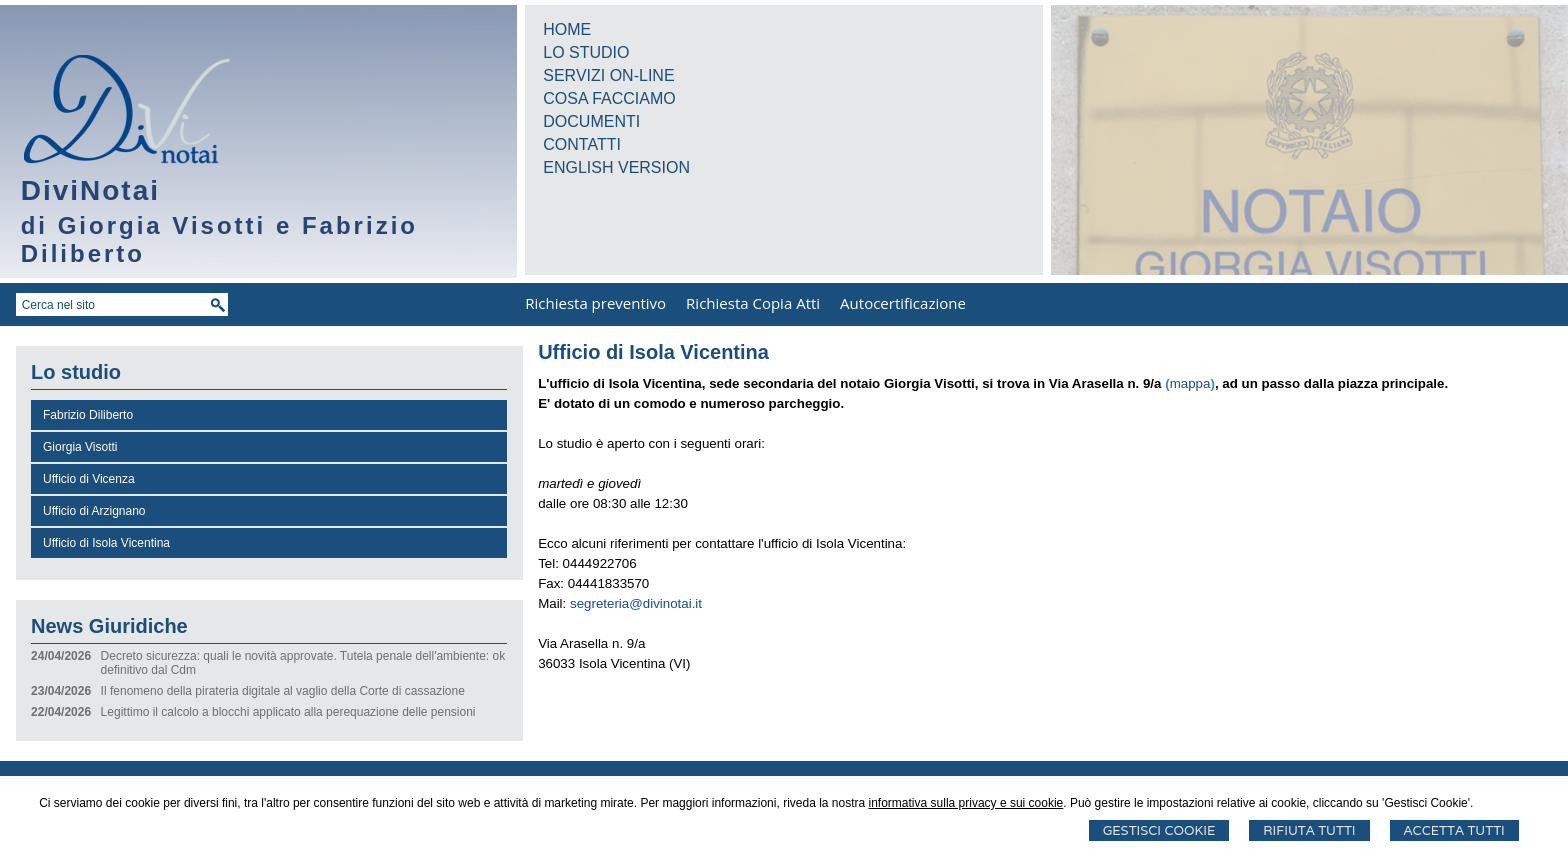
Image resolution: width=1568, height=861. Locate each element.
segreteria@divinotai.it (636, 603)
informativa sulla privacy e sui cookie (966, 803)
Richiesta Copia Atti (753, 303)
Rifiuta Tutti (1309, 830)
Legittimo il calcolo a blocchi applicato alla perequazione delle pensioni (288, 712)
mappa (1190, 383)
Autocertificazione (903, 303)
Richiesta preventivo (595, 303)
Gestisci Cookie (1159, 830)
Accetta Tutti (1454, 830)
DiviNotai (90, 190)
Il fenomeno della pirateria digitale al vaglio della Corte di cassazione (283, 691)
